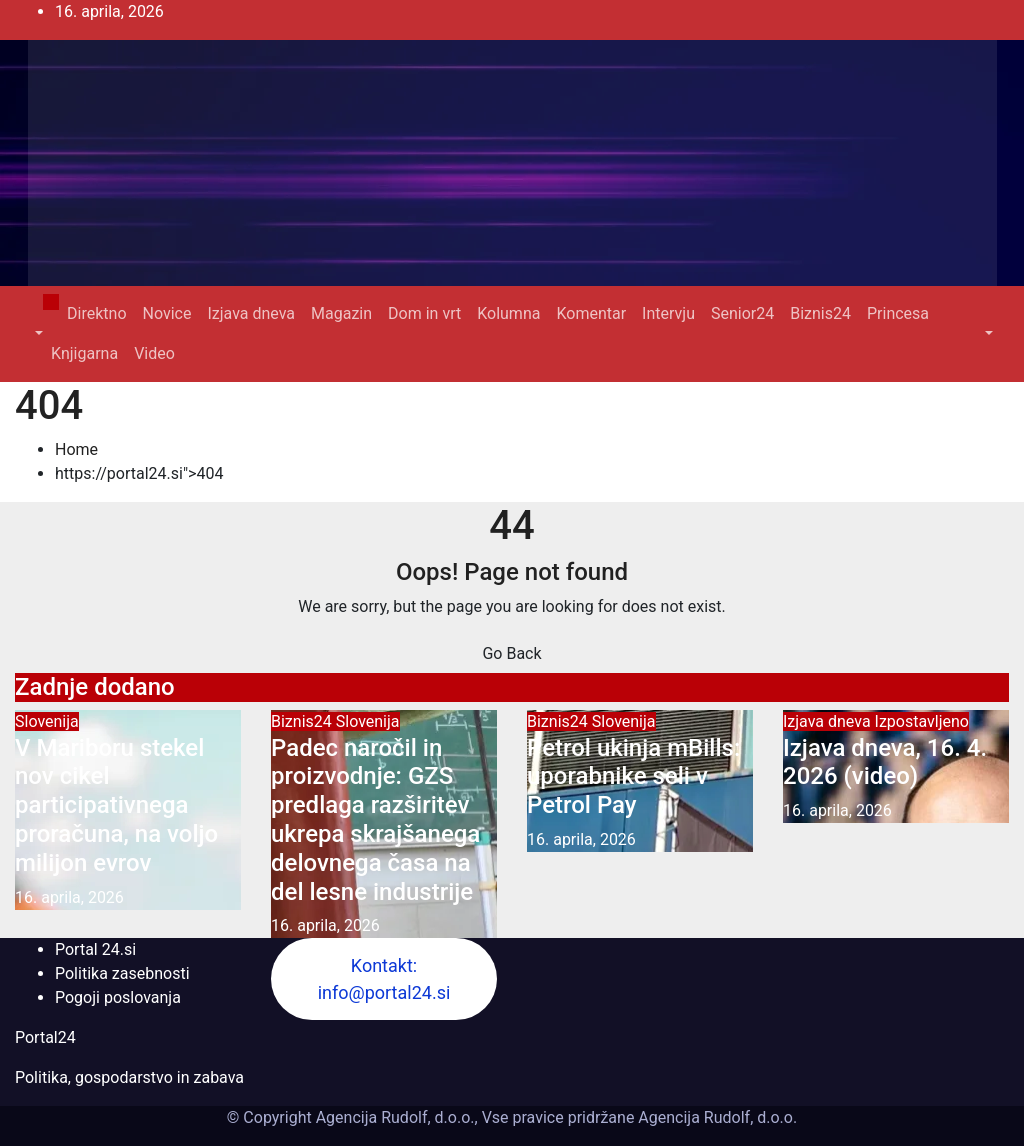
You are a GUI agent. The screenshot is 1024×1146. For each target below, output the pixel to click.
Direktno (96, 313)
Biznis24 (820, 313)
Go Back (511, 653)
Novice (167, 313)
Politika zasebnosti (122, 973)
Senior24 (742, 313)
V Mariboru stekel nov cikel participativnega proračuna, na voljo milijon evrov (116, 805)
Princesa (898, 313)
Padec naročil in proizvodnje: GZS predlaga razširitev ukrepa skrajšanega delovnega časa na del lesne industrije (375, 820)
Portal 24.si (95, 949)
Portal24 (45, 1037)
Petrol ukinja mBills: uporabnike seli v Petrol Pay (633, 777)
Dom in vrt (424, 313)
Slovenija (47, 721)
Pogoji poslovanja (118, 997)
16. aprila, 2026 (69, 897)
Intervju (668, 313)
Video (154, 353)
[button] (37, 333)
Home (76, 449)
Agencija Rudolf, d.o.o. (715, 1117)
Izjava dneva (251, 313)
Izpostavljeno (922, 721)
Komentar (591, 313)
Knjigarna (84, 353)
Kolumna (508, 313)
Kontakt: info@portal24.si (384, 979)
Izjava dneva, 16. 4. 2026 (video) (885, 762)
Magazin (341, 313)
